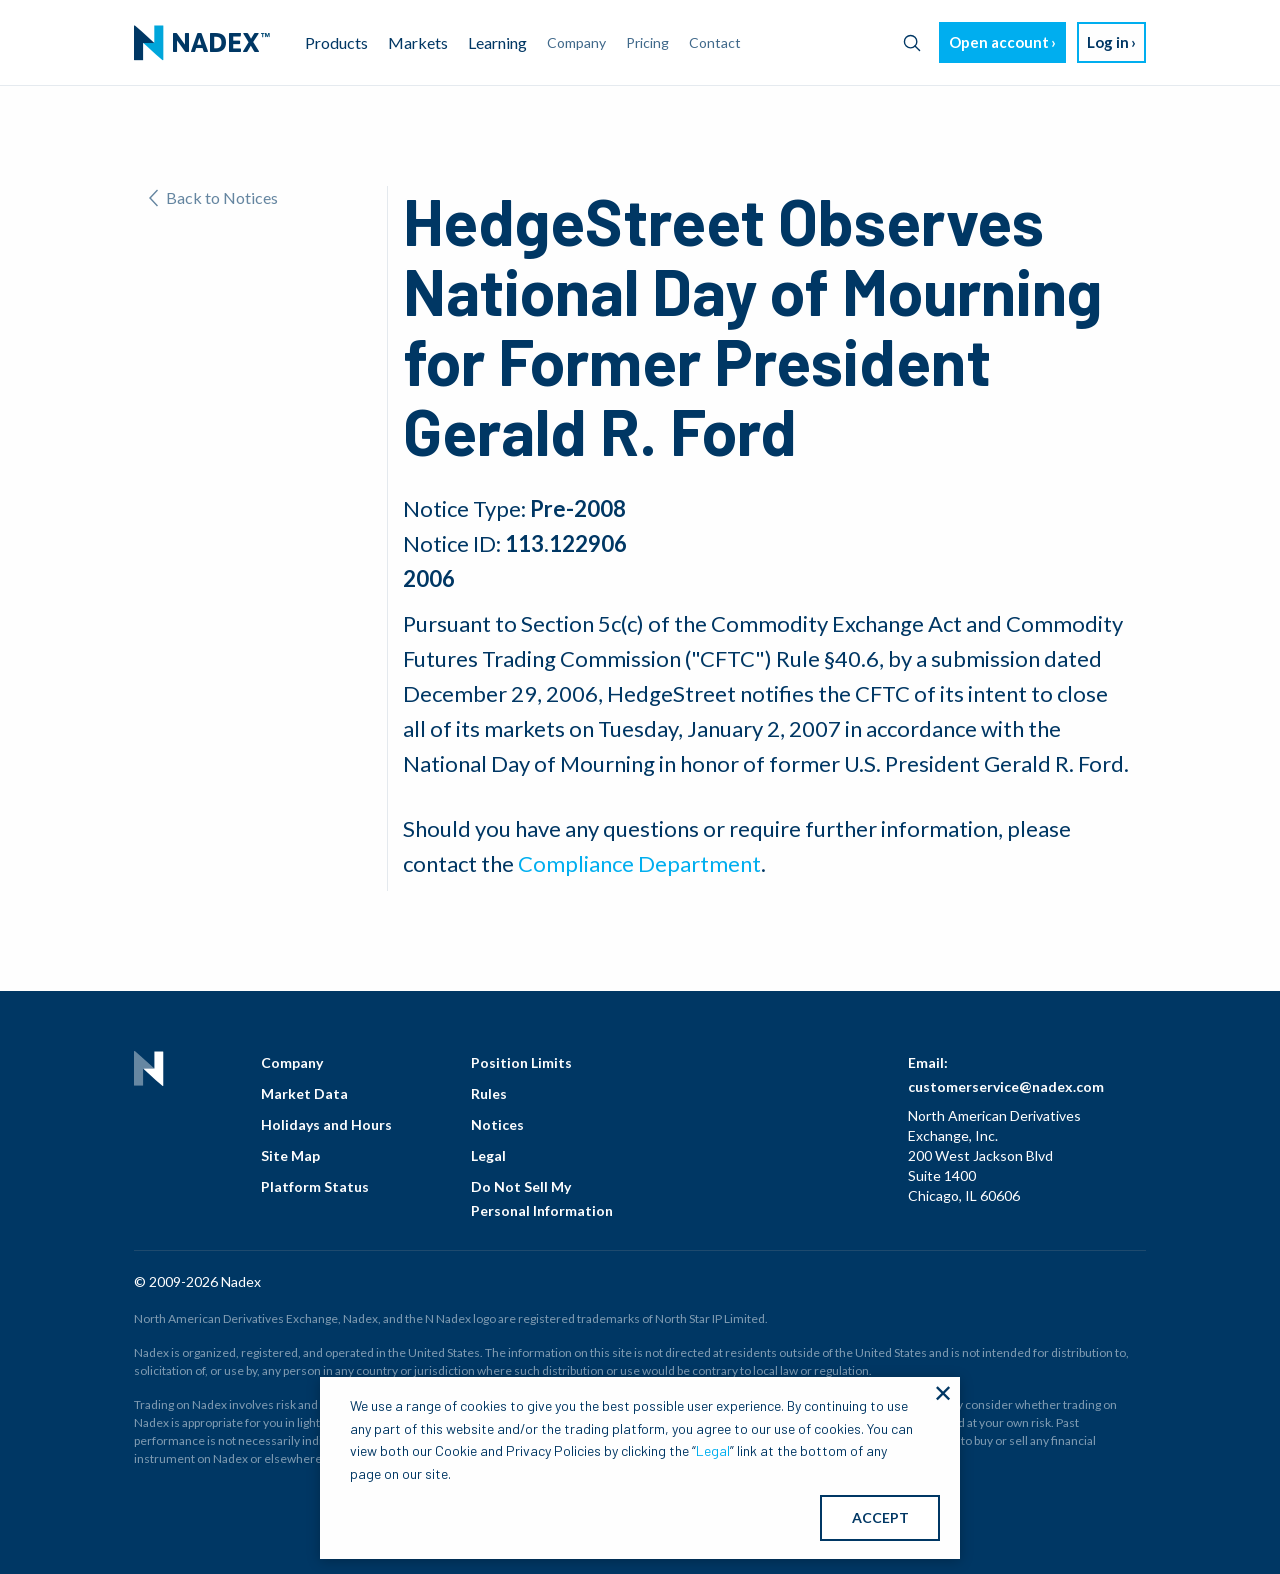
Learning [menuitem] (497, 42)
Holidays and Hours (326, 1124)
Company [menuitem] (576, 42)
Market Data (304, 1093)
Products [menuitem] (336, 42)
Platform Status (315, 1186)
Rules (489, 1093)
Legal (488, 1155)
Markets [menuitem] (418, 42)
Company (292, 1062)
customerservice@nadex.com (1006, 1086)
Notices (497, 1124)
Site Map (290, 1155)
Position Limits (521, 1062)
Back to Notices (213, 197)
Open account (999, 42)
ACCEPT (880, 1517)
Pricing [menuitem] (647, 42)
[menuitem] (202, 43)
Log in (1108, 42)
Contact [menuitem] (715, 42)
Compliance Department (639, 863)
